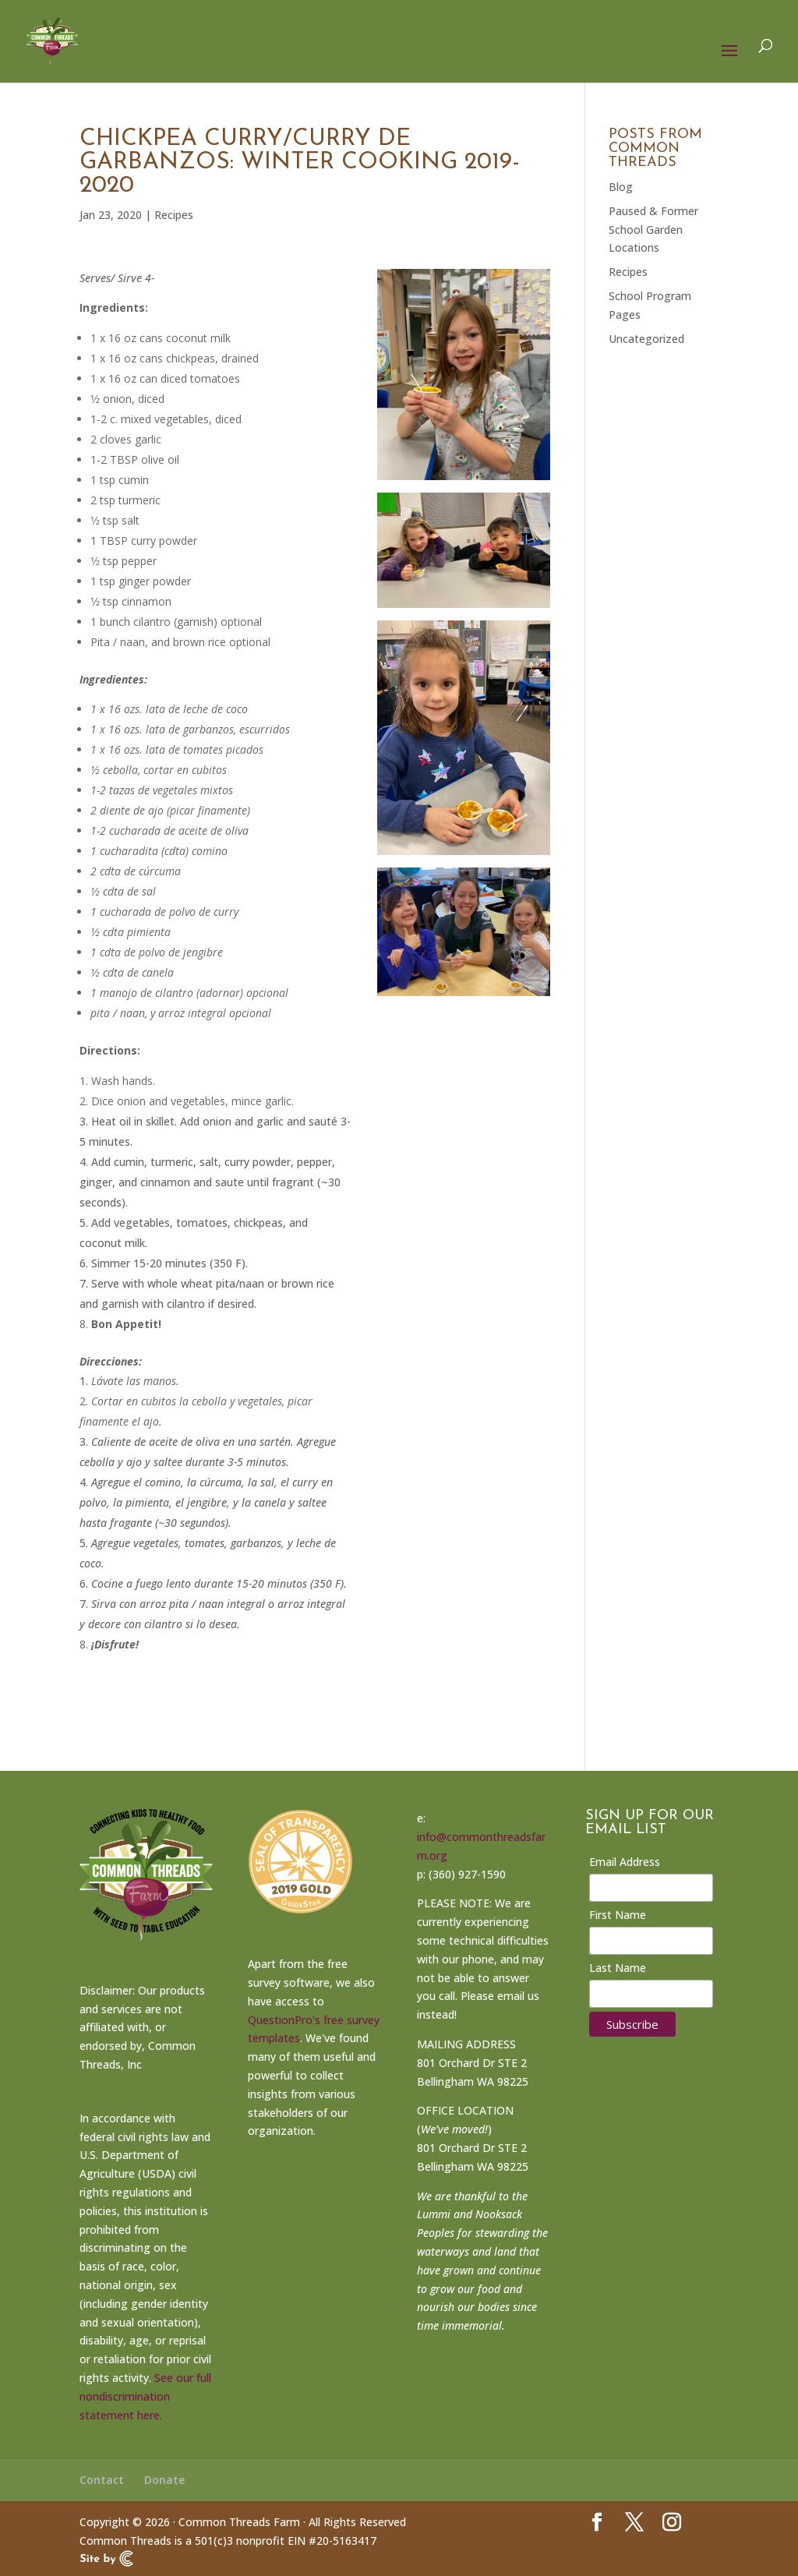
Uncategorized (646, 338)
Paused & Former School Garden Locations (653, 229)
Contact (101, 2479)
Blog (621, 186)
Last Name (617, 1967)
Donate (164, 2479)
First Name (617, 1914)
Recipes (173, 214)
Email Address (624, 1861)
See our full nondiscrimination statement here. (145, 2396)
